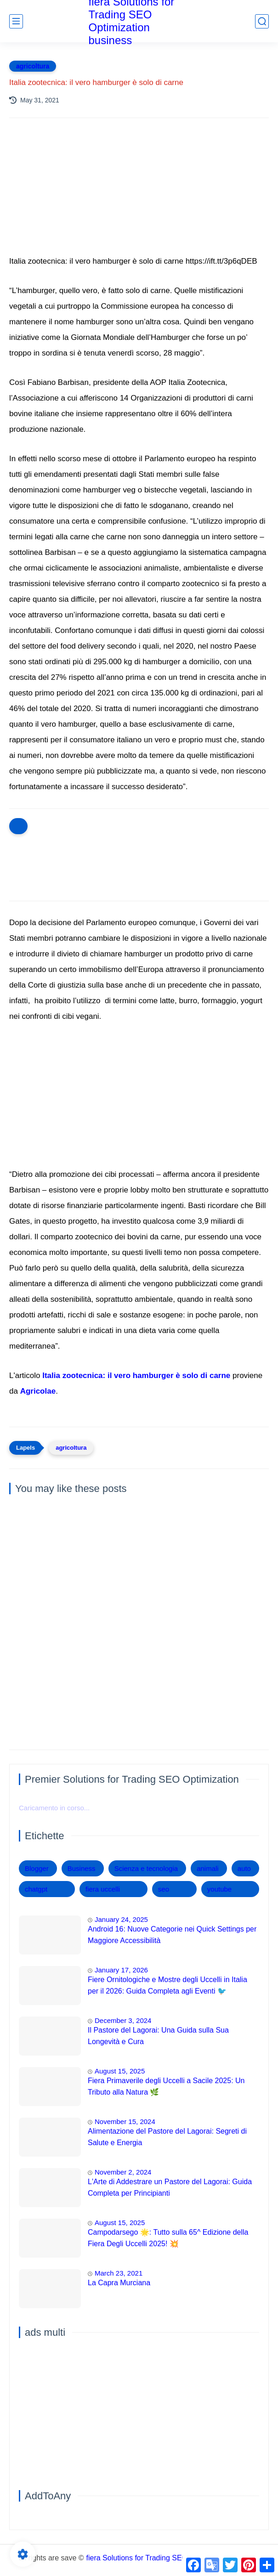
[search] (262, 21)
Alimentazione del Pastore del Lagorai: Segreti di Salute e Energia (167, 2137)
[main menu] (16, 21)
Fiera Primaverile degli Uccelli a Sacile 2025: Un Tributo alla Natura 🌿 (166, 2086)
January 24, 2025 (121, 1919)
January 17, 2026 (121, 1970)
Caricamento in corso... (54, 1808)
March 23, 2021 (118, 2273)
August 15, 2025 (120, 2071)
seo (163, 1889)
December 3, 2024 (123, 2020)
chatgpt (36, 1889)
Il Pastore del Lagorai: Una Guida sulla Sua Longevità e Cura (158, 2036)
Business (82, 1868)
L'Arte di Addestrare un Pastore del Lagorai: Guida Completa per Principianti (170, 2188)
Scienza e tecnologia (146, 1868)
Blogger (37, 1868)
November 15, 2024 (125, 2121)
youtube (219, 1889)
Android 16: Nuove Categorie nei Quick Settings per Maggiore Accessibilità (172, 1935)
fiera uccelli (102, 1889)
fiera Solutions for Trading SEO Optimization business (174, 2558)
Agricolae (38, 1391)
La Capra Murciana (119, 2283)
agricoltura (32, 66)
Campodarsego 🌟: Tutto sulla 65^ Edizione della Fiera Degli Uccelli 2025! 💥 (168, 2238)
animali (208, 1868)
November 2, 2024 (123, 2172)
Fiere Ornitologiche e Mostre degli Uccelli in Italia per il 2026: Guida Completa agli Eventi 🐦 (167, 1985)
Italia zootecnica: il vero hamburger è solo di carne (136, 1375)
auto (244, 1868)
